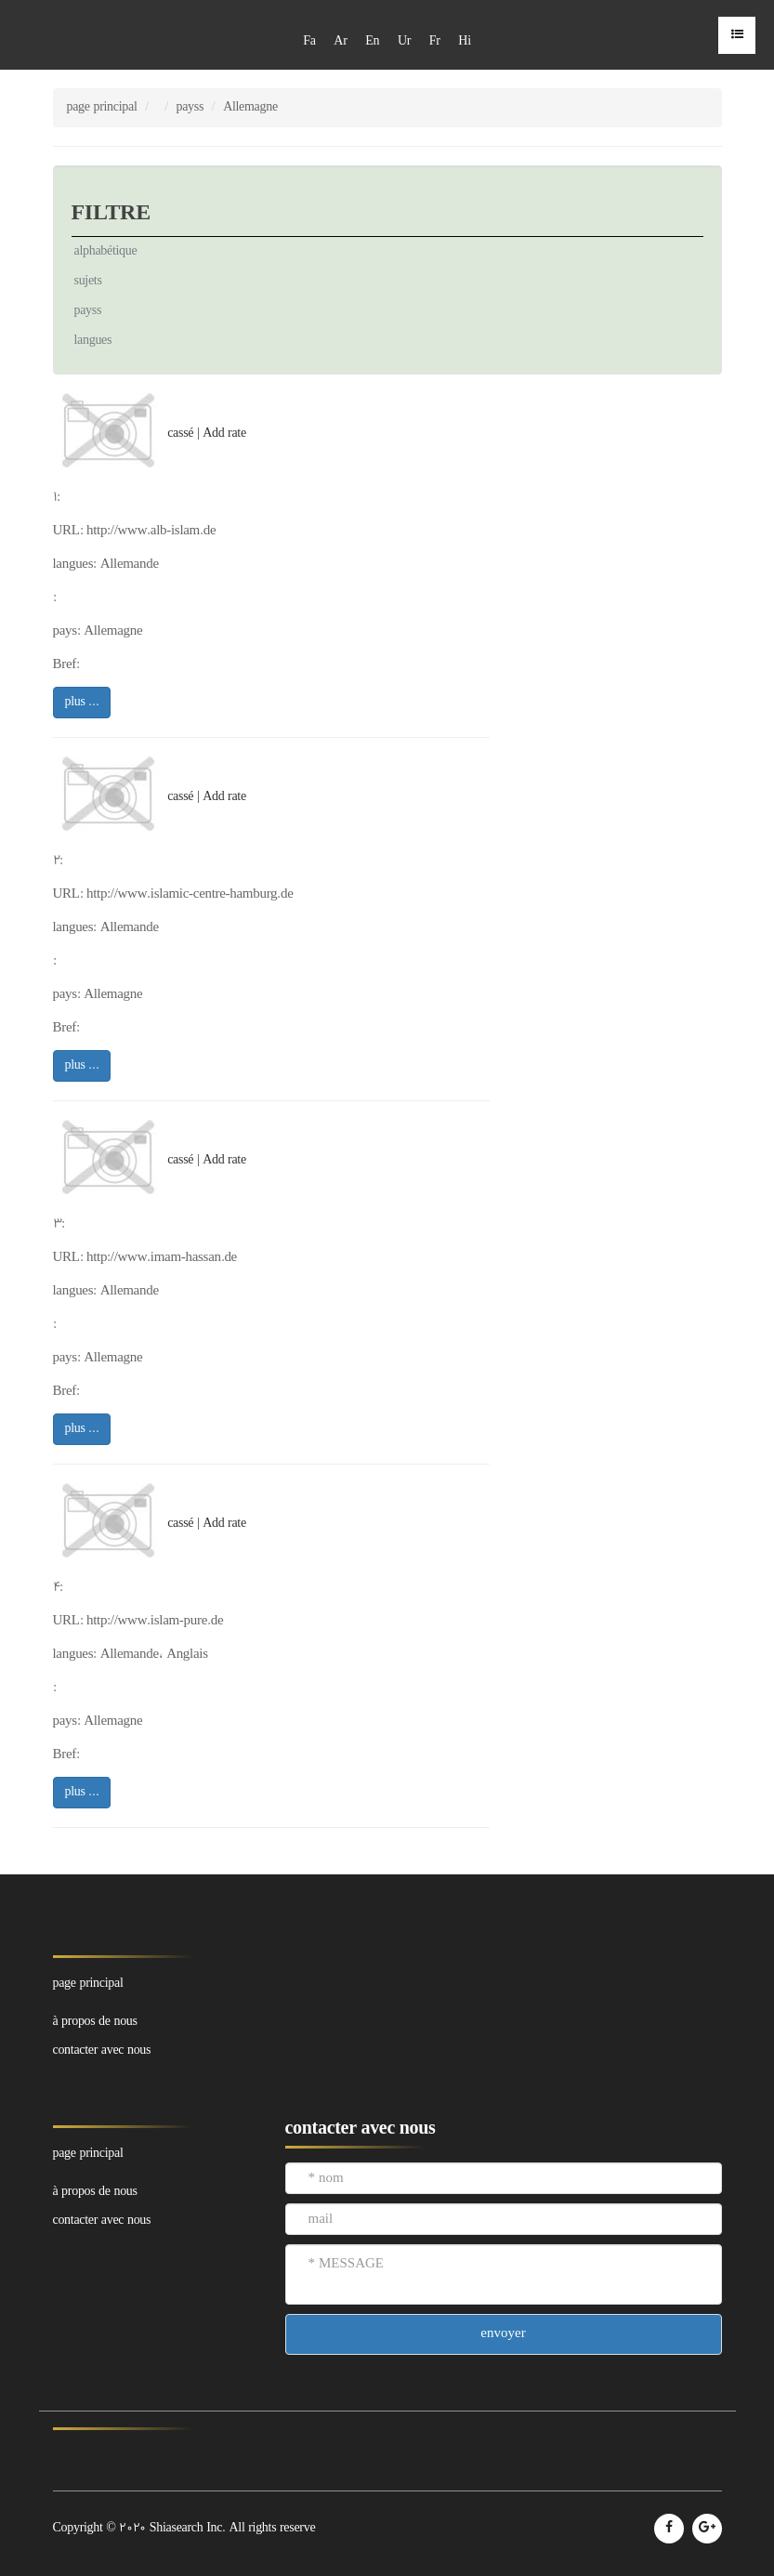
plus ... (82, 702)
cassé (180, 433)
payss (190, 107)
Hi (464, 41)
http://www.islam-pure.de (154, 1621)
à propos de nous (95, 2022)
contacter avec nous (102, 2050)
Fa (309, 41)
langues (93, 340)
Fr (434, 41)
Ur (404, 41)
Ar (340, 41)
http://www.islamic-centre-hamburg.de (190, 894)
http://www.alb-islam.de (151, 531)
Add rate (224, 433)
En (372, 41)
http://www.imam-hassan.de (161, 1258)
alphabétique (106, 251)
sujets (88, 281)
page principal (102, 107)
